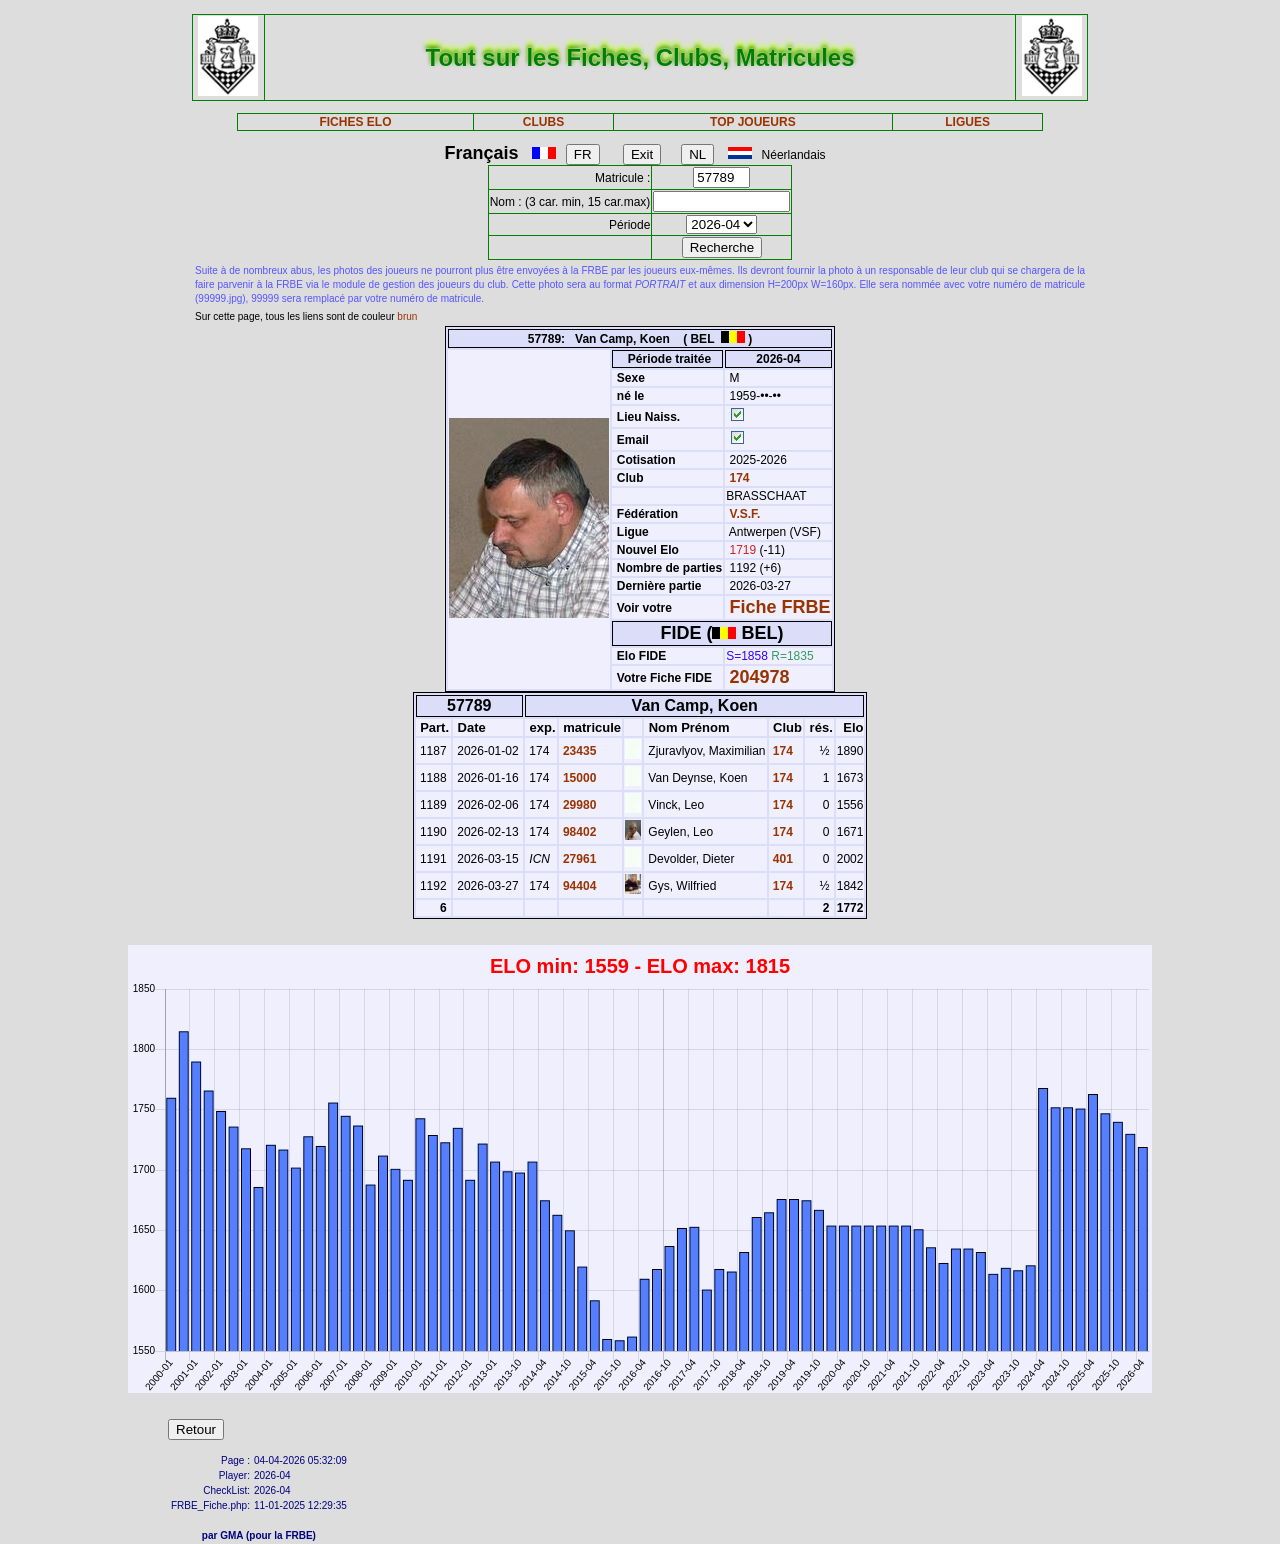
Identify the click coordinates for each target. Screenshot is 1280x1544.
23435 (578, 751)
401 (781, 859)
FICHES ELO (355, 122)
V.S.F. (745, 514)
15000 (578, 778)
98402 (578, 832)
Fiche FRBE (780, 607)
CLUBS (543, 122)
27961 (578, 859)
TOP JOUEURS (753, 122)
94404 (578, 886)
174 (737, 478)
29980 (578, 805)
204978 (760, 677)
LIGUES (967, 122)
